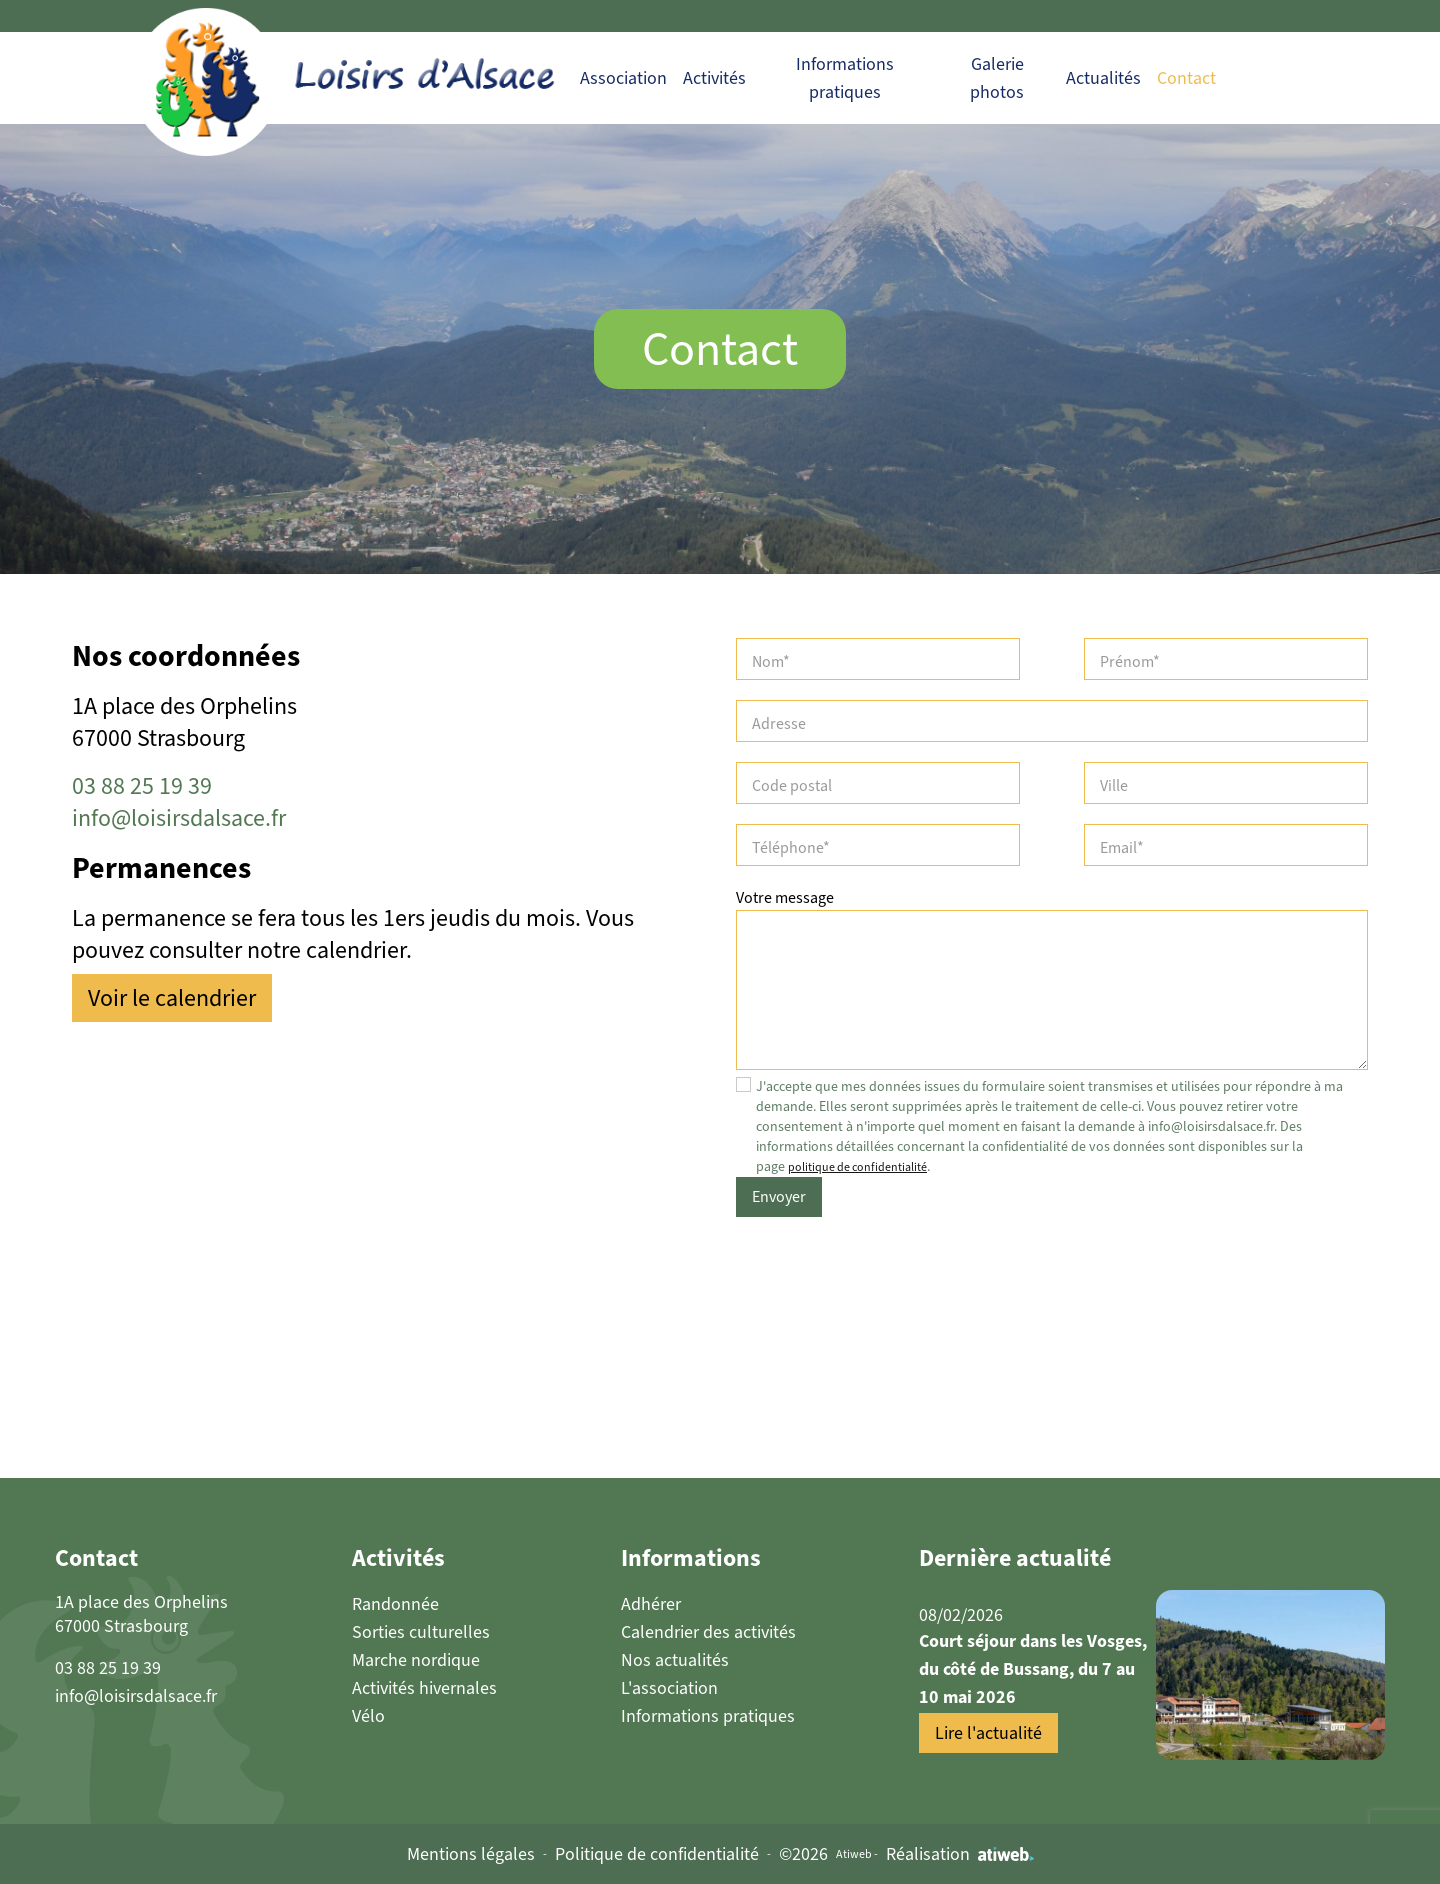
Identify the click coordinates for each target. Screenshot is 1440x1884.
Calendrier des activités (708, 1632)
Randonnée (395, 1604)
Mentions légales (471, 1854)
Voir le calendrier (172, 998)
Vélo (368, 1716)
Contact (1186, 78)
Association (623, 78)
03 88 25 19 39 (142, 786)
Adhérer (651, 1604)
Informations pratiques (708, 1716)
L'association (669, 1688)
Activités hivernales (424, 1688)
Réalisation (960, 1854)
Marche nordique (416, 1660)
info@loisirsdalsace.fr (179, 818)
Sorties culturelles (421, 1632)
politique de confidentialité (857, 1167)
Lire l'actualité (988, 1733)
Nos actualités (675, 1660)
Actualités (1103, 78)
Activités (714, 78)
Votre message (785, 897)
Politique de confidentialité (657, 1854)
